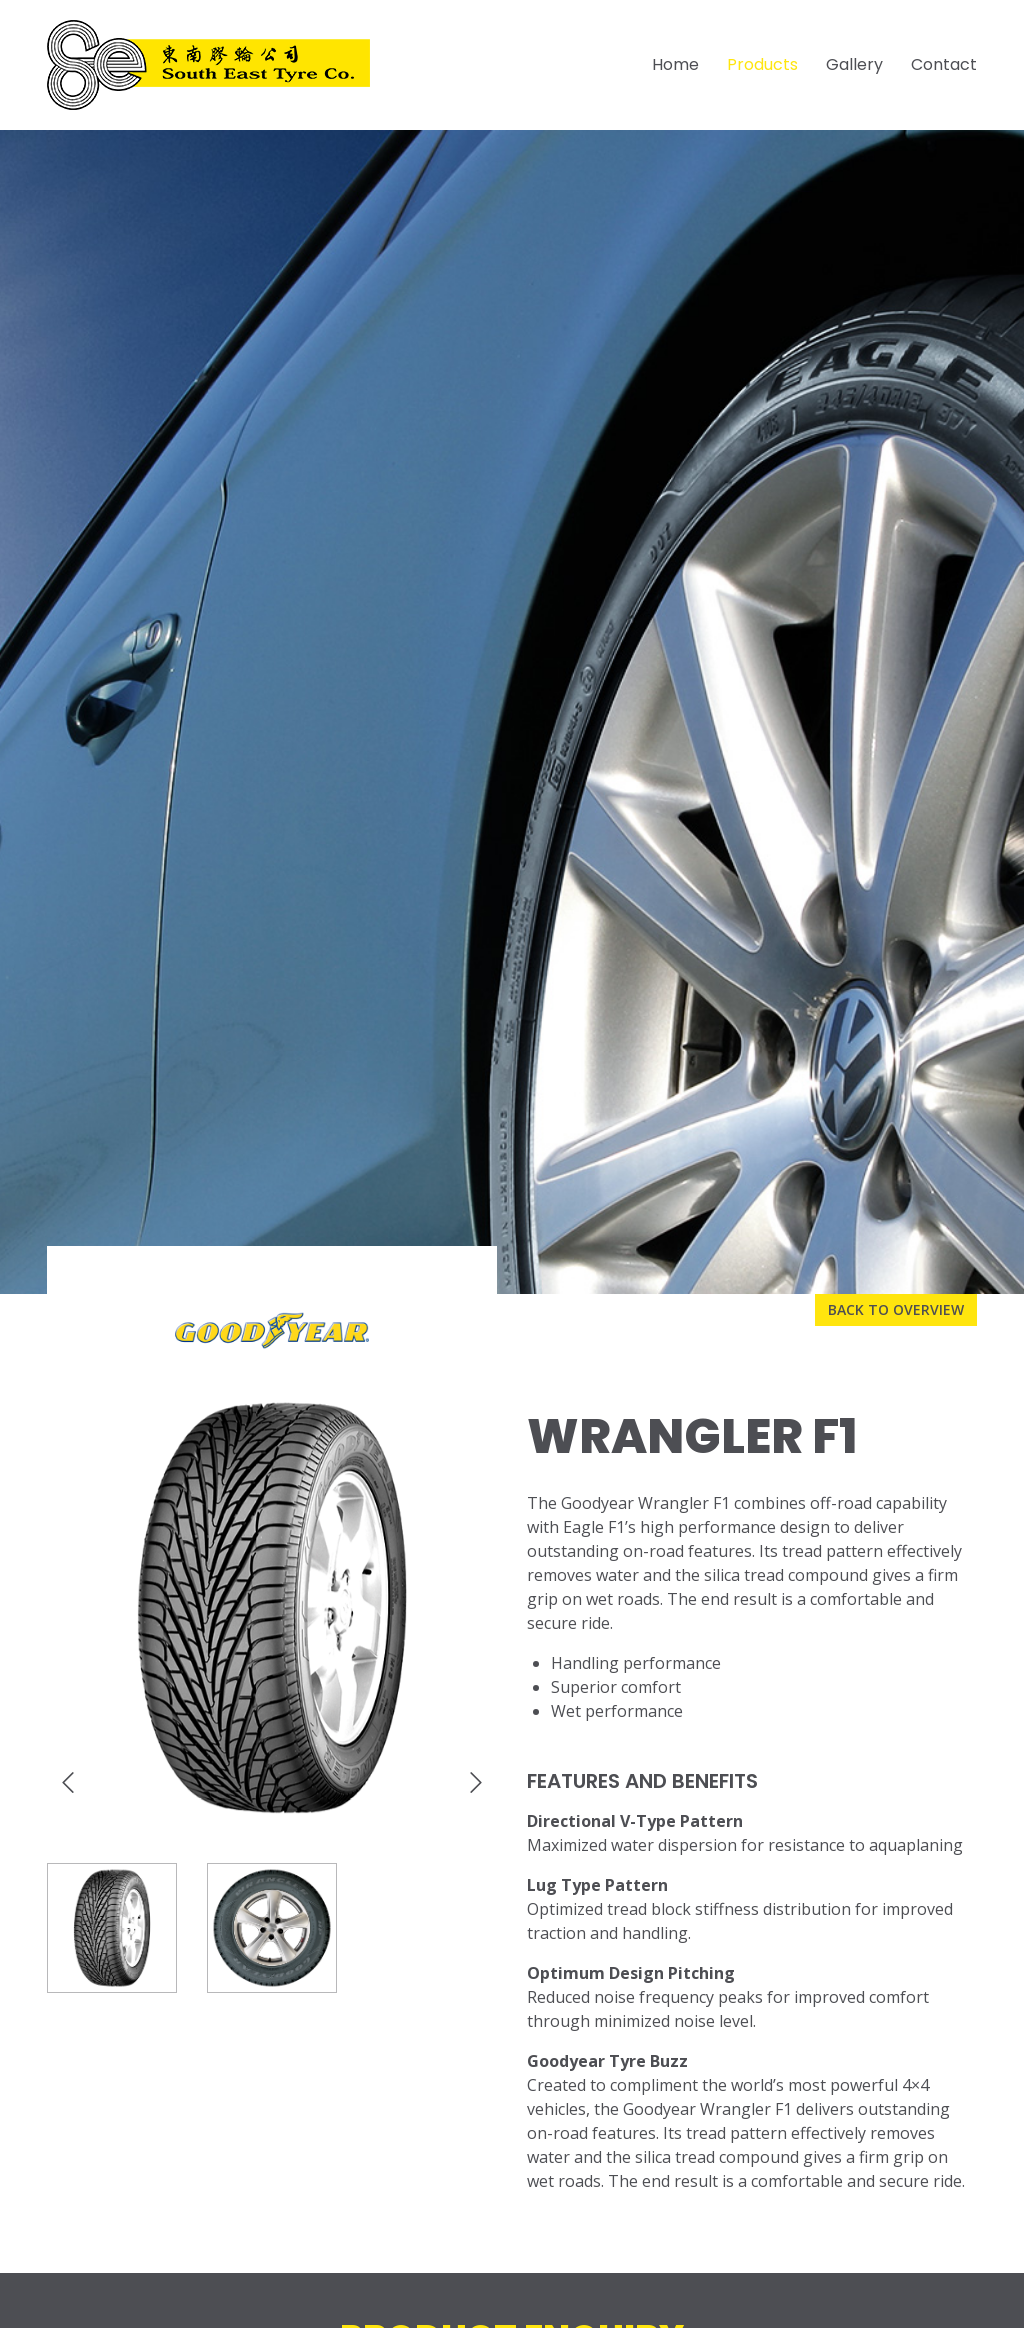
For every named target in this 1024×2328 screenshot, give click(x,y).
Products (762, 64)
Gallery (854, 64)
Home (675, 64)
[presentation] (68, 1783)
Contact (944, 64)
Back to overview (896, 1309)
